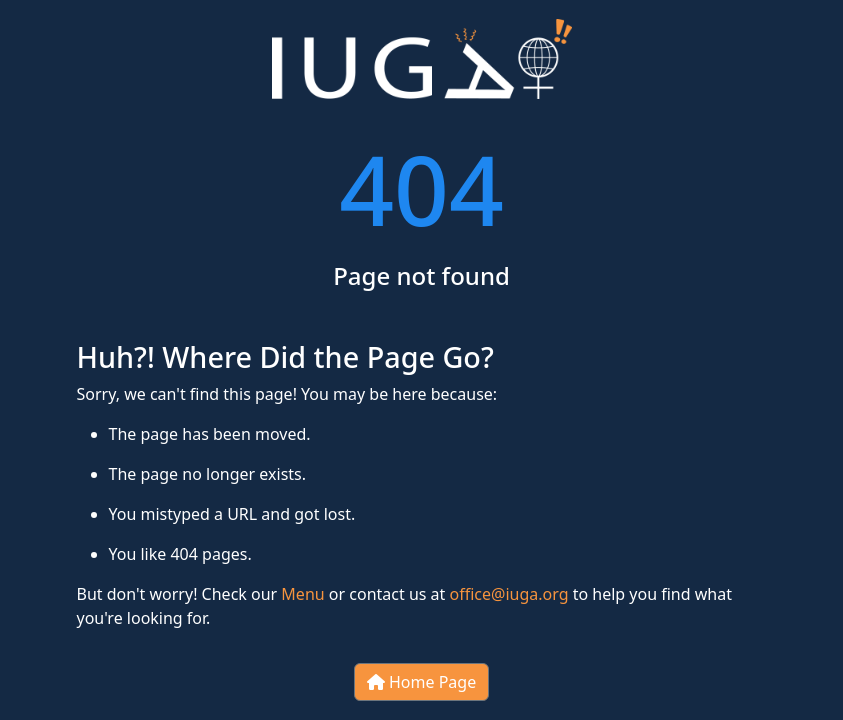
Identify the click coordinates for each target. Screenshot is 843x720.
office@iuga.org (509, 594)
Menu (302, 594)
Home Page (421, 682)
